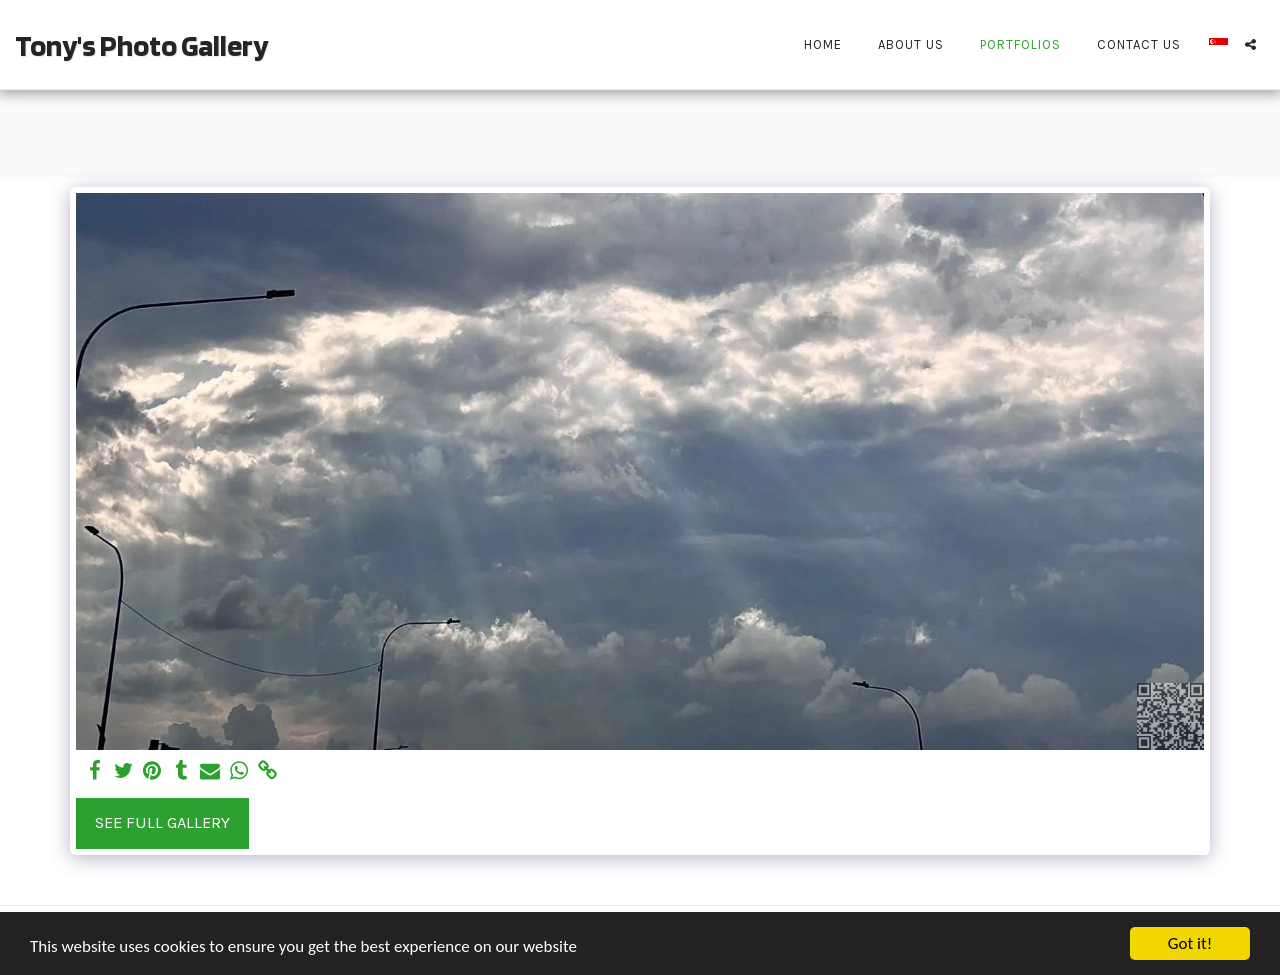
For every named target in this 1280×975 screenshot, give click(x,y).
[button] (1250, 44)
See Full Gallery (162, 822)
